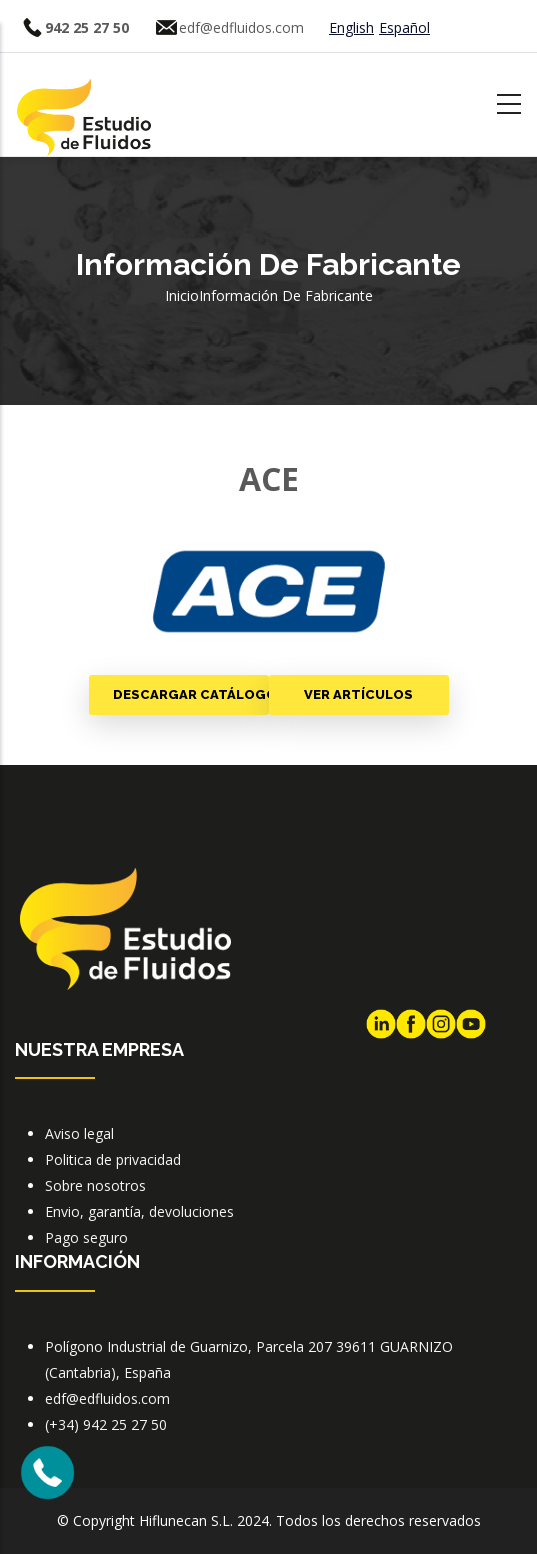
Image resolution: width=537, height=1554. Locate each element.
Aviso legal (79, 1133)
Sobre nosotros (95, 1185)
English (351, 27)
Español (404, 27)
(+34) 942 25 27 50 (106, 1424)
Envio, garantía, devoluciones (139, 1211)
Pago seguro (86, 1237)
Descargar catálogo (191, 694)
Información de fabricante (286, 295)
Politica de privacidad (113, 1159)
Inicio (182, 295)
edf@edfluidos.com (241, 27)
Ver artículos (358, 694)
